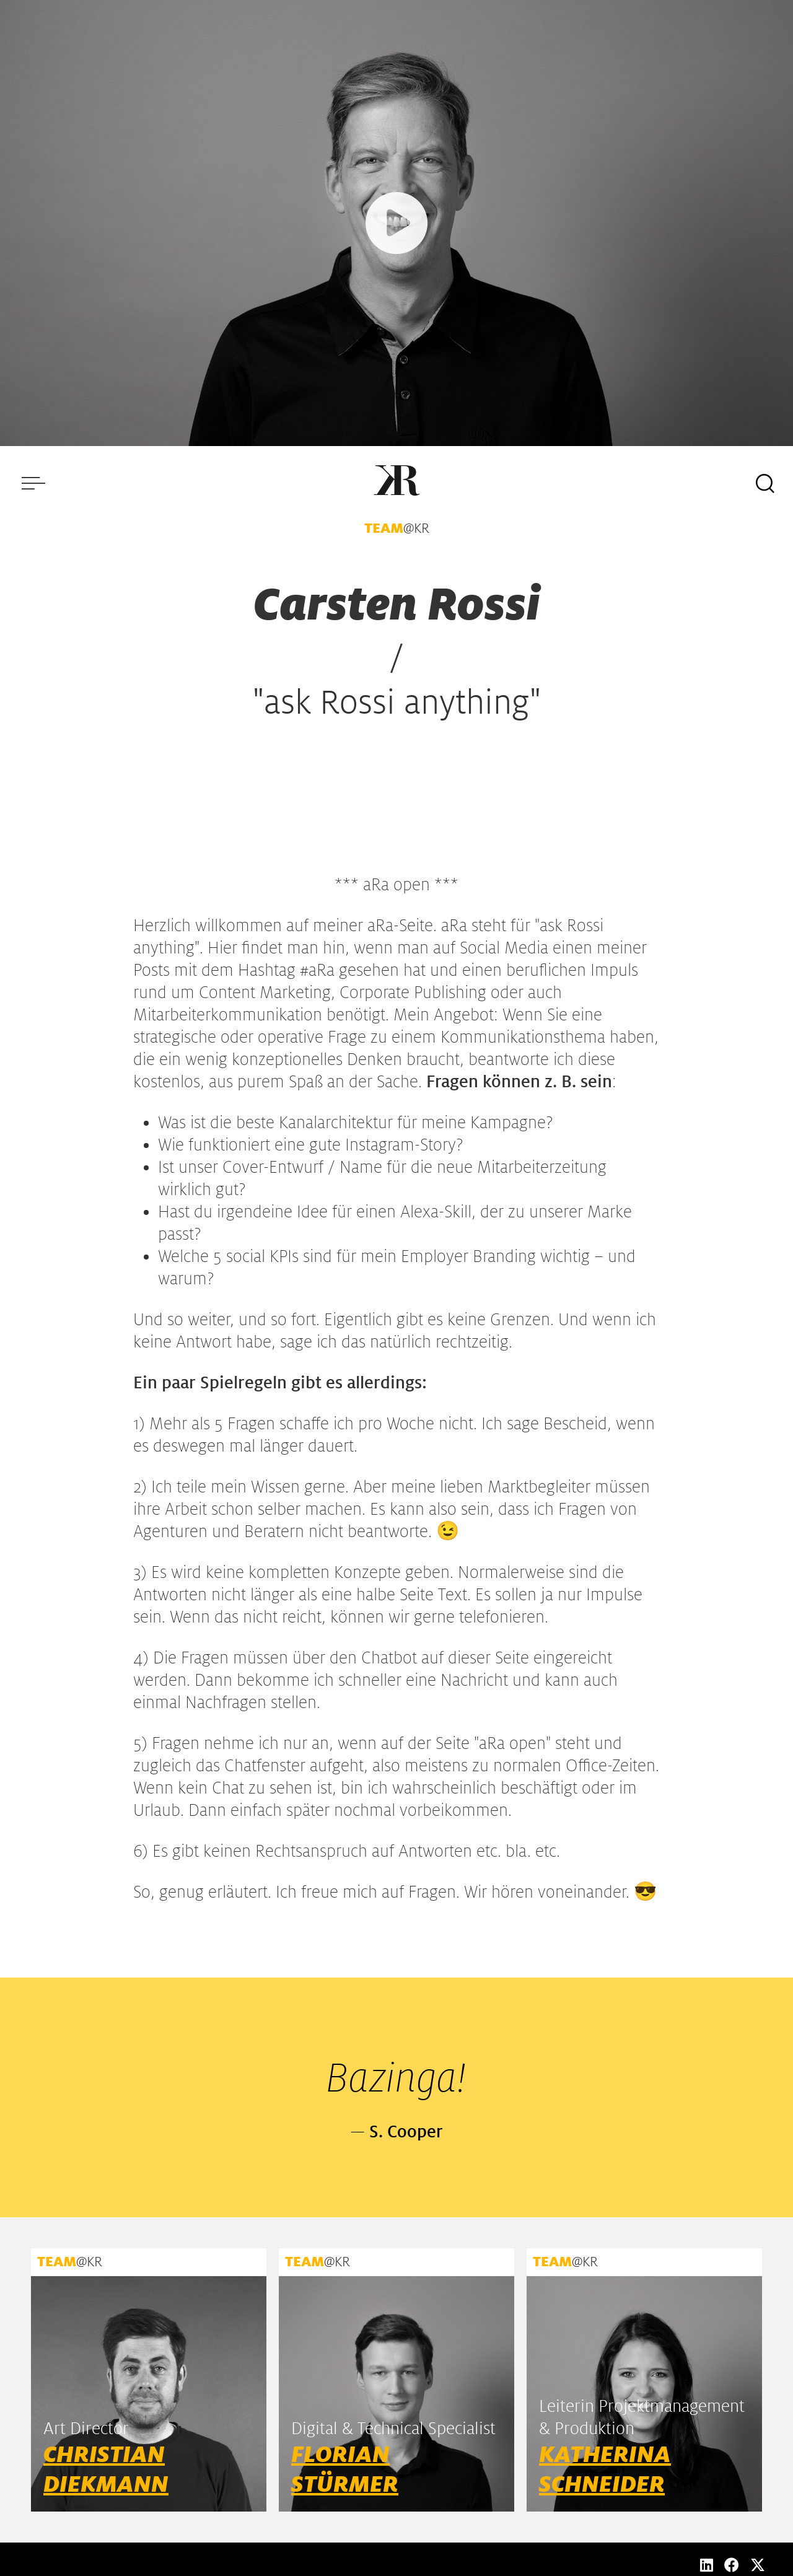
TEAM (383, 528)
